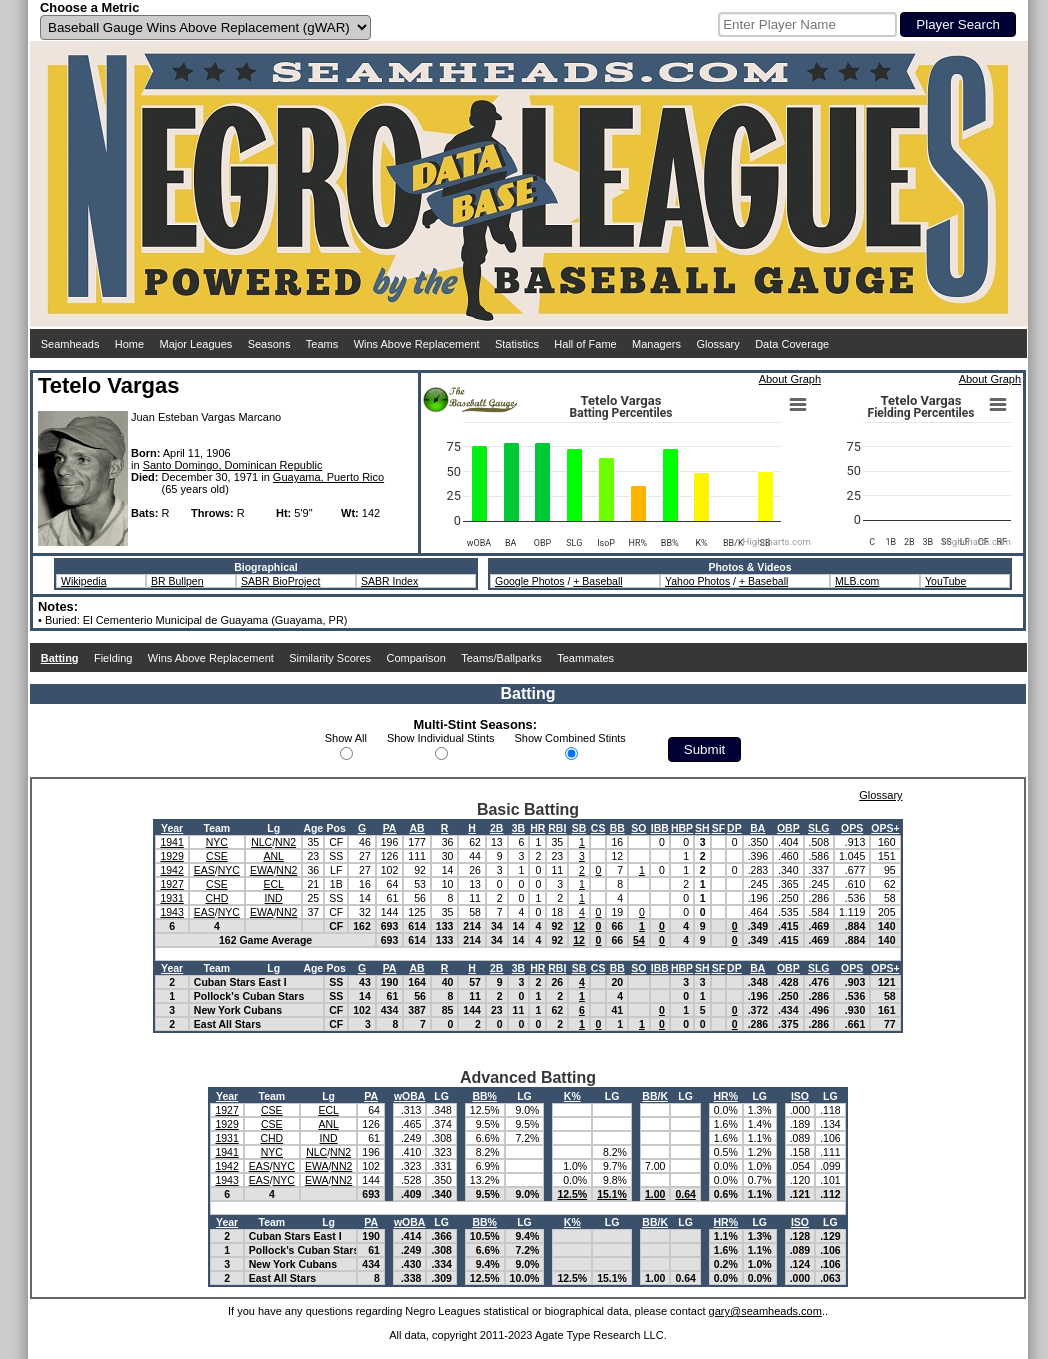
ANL (273, 856)
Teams (322, 344)
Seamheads (70, 344)
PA (390, 828)
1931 (171, 898)
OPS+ (885, 828)
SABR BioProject (280, 581)
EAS (204, 870)
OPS (852, 828)
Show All (346, 738)
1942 (171, 870)
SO (638, 828)
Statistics (517, 344)
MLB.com (857, 581)
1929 (171, 856)
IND (274, 898)
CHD (216, 898)
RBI (557, 828)
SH (702, 828)
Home (129, 344)
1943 (171, 912)
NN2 (285, 842)
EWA (262, 870)
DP (734, 828)
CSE (217, 856)
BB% (484, 1096)
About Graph (790, 379)
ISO (800, 1096)
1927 (171, 884)
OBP (788, 828)
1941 (171, 842)
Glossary (717, 344)
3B (518, 828)
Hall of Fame (585, 344)
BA (757, 828)
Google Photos (529, 581)
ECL (273, 884)
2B (496, 828)
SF (718, 828)
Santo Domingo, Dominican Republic (233, 465)
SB (579, 828)
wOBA (410, 1096)
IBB (660, 828)
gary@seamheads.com (765, 1311)
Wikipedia (84, 581)
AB (416, 828)
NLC (261, 842)
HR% (726, 1096)
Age (313, 828)
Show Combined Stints (570, 738)
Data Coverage (792, 344)
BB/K (655, 1096)
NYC (217, 842)
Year (172, 828)
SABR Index (389, 581)
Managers (656, 344)
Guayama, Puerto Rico (328, 477)
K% (572, 1096)
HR (537, 828)
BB (617, 828)
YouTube (945, 581)
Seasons (269, 344)
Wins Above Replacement (417, 344)
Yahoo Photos (697, 581)
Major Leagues (196, 344)
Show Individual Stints (441, 738)
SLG (819, 828)
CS (598, 828)
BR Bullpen (177, 581)
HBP (682, 828)
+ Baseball (597, 581)
